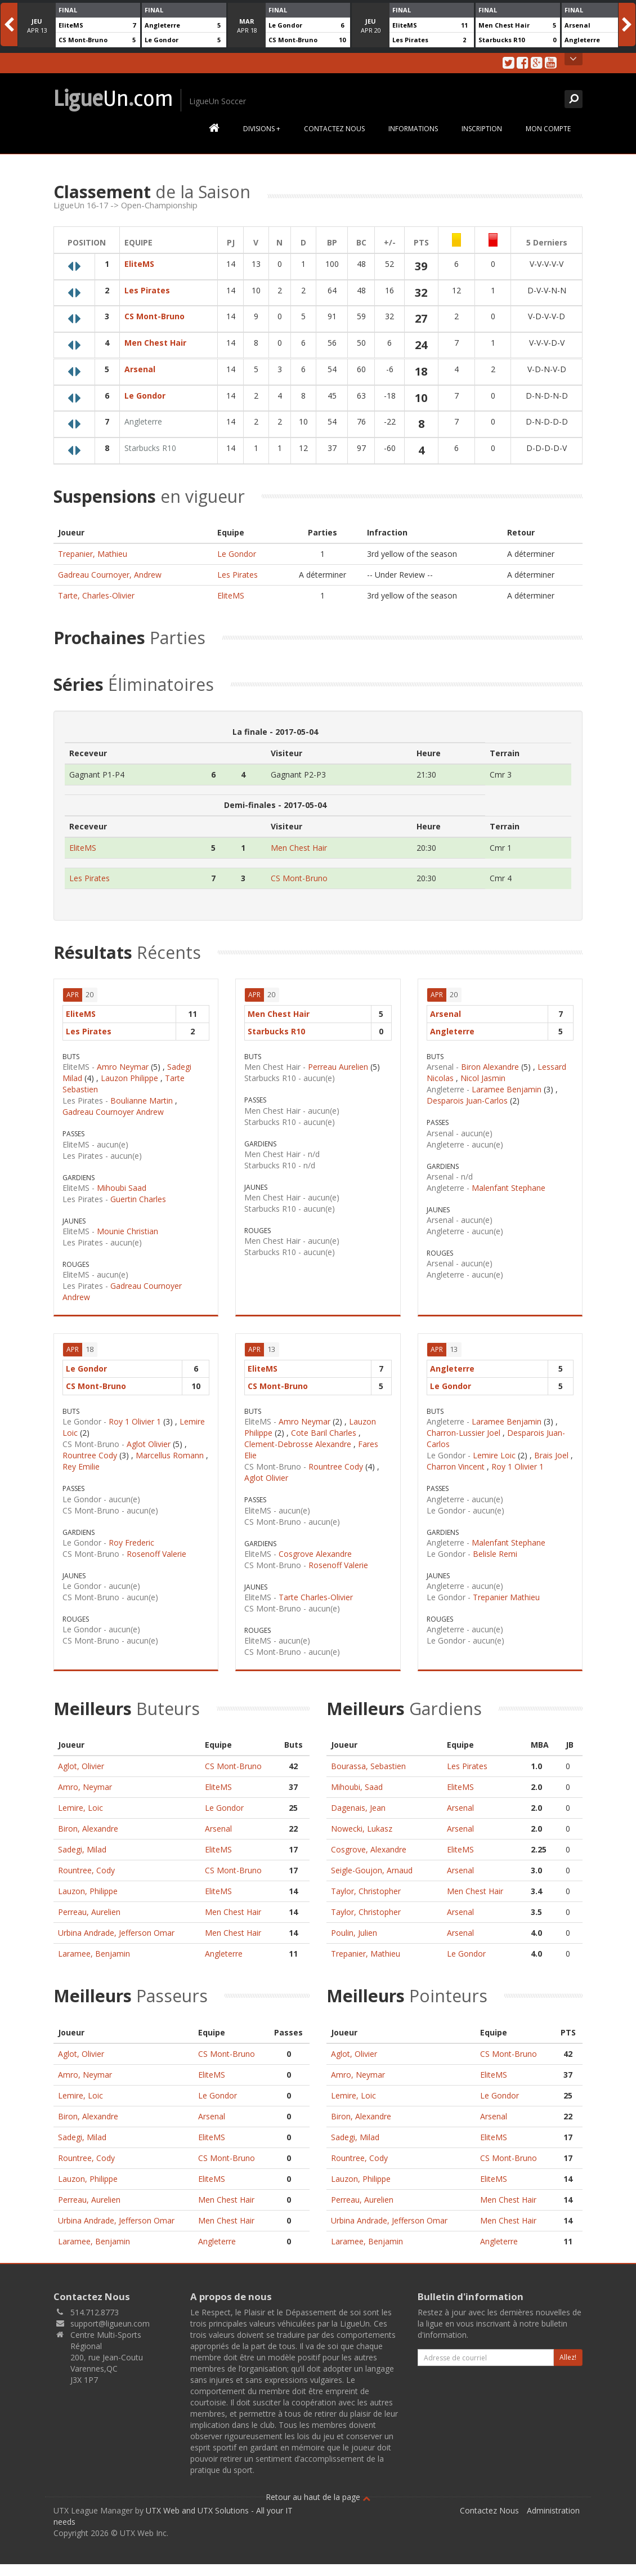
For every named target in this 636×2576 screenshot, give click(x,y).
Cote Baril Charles (323, 1432)
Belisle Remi (495, 1553)
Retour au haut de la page (318, 2497)
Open (573, 59)
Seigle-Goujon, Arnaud (372, 1870)
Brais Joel (551, 1455)
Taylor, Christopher (366, 1891)
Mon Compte (548, 128)
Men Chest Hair (504, 25)
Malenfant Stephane (508, 1187)
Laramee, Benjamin (94, 1953)
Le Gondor (161, 39)
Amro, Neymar (85, 1787)
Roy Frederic (131, 1542)
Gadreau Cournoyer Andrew (113, 1111)
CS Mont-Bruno (83, 39)
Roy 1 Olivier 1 (135, 1421)
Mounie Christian (127, 1231)
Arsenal (577, 25)
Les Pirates (410, 39)
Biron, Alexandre (88, 1828)
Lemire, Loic (80, 1807)
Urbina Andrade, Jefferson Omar (116, 1932)
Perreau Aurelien (338, 1066)
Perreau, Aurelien (89, 1912)
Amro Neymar (123, 1066)
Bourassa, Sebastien (368, 1766)
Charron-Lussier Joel (463, 1432)
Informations (413, 128)
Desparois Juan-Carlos (467, 1100)
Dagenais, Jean (358, 1807)
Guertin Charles (138, 1199)
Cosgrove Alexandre (315, 1553)
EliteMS (71, 25)
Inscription (482, 128)
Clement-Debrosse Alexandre (297, 1444)
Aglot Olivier (149, 1444)
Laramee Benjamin (506, 1089)
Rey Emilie (81, 1466)
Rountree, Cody (86, 1870)
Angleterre (162, 25)
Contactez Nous (334, 128)
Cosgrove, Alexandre (368, 1849)
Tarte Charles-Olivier (316, 1597)
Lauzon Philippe (129, 1078)
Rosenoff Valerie (156, 1553)
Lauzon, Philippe (88, 1891)
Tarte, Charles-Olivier (96, 595)
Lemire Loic (494, 1455)
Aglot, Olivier (81, 1766)
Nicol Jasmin (482, 1078)
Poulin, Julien (354, 1932)
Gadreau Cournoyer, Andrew (110, 574)
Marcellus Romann (170, 1455)
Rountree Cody (89, 1455)
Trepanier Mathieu (506, 1597)
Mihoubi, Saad (357, 1787)
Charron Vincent (456, 1466)
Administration (553, 2510)
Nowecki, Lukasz (361, 1828)
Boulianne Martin (141, 1100)
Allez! (567, 2357)
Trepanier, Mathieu (92, 553)
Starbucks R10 (501, 39)
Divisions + (261, 128)
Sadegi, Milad (82, 1849)
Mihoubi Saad (121, 1187)
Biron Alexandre (490, 1066)
